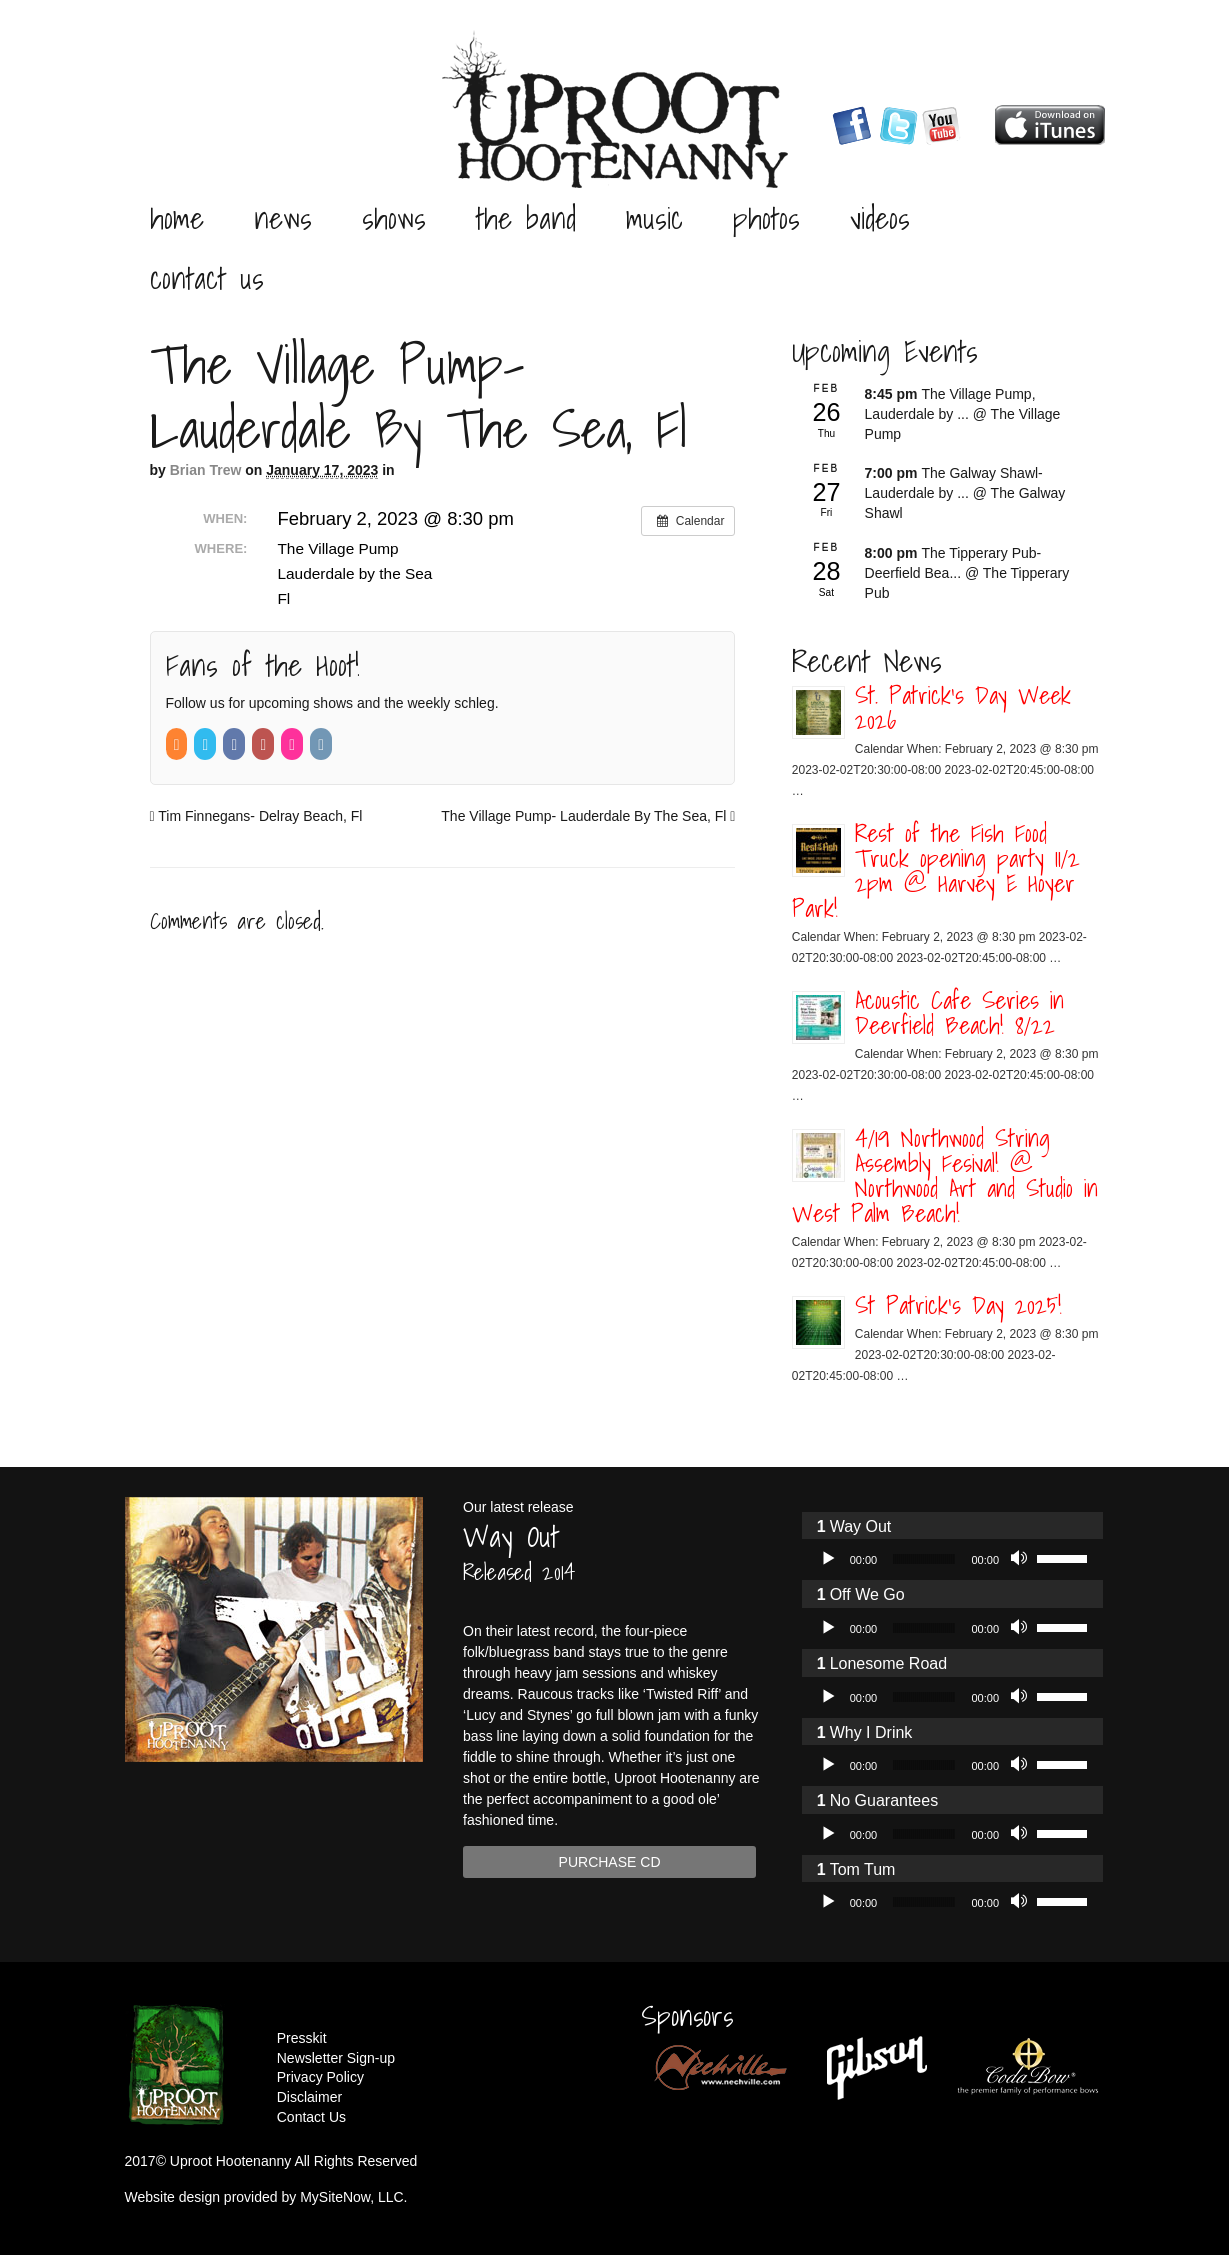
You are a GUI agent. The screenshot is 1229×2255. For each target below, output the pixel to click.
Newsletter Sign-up (336, 2058)
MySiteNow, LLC (351, 2197)
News (283, 218)
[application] (952, 1559)
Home (177, 218)
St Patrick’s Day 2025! (958, 1305)
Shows (394, 218)
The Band (526, 218)
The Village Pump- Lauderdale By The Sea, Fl (588, 816)
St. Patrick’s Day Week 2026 (963, 707)
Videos (880, 218)
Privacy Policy (320, 2077)
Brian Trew (206, 470)
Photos (766, 218)
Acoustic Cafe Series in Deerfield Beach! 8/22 (959, 1012)
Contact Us (207, 278)
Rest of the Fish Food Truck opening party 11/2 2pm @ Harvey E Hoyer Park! (936, 870)
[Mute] (1021, 1559)
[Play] (828, 1559)
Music (654, 218)
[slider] (924, 1559)
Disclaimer (309, 2097)
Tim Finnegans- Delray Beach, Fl (256, 816)
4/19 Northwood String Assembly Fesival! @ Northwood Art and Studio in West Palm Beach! (945, 1175)
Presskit (302, 2038)
